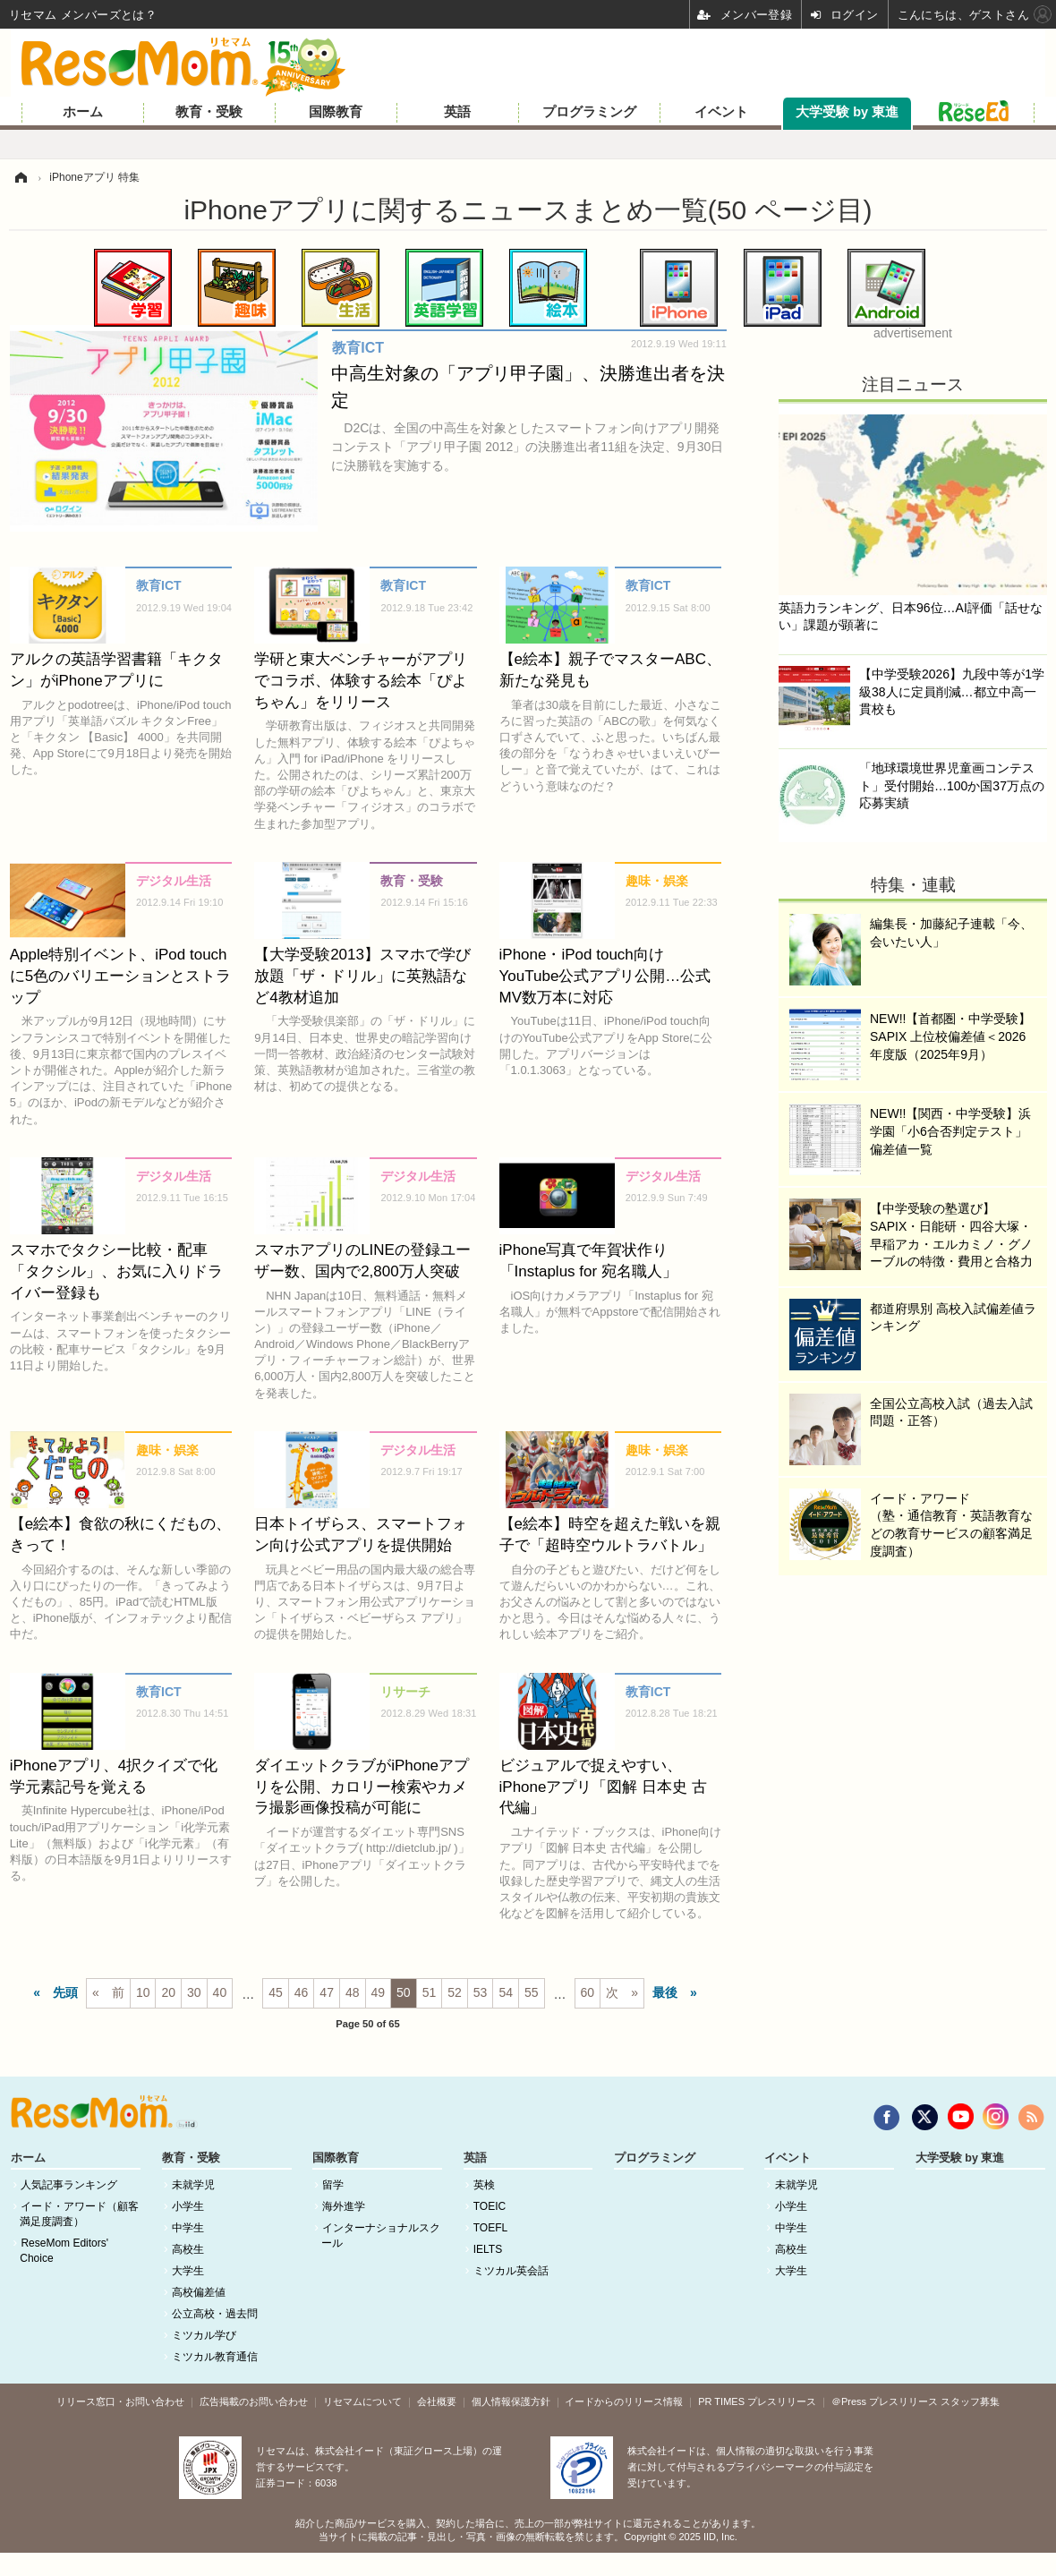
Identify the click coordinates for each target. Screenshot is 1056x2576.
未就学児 (193, 2185)
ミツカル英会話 (511, 2271)
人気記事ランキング (69, 2185)
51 (429, 1992)
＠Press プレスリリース (884, 2401)
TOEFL (490, 2228)
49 (378, 1992)
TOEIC (489, 2206)
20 (168, 1992)
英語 (457, 112)
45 (275, 1992)
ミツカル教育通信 (215, 2356)
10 (143, 1992)
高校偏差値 (199, 2292)
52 (454, 1992)
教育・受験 (209, 112)
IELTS (487, 2249)
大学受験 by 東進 (847, 112)
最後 (664, 1992)
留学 (333, 2185)
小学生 (188, 2206)
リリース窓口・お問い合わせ (120, 2401)
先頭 (65, 1992)
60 (588, 1992)
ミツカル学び (204, 2335)
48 (352, 1992)
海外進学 (343, 2206)
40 (220, 1992)
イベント (721, 112)
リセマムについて (362, 2401)
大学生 (188, 2271)
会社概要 (436, 2401)
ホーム (83, 112)
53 (480, 1992)
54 (505, 1992)
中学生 (188, 2228)
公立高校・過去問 (215, 2313)
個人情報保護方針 (511, 2401)
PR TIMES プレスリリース (757, 2401)
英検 (484, 2185)
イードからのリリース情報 (624, 2401)
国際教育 (335, 112)
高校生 (188, 2249)
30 (194, 1992)
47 (326, 1992)
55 (531, 1992)
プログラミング (589, 112)
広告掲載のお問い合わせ (254, 2401)
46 (301, 1992)
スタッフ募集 (970, 2401)
